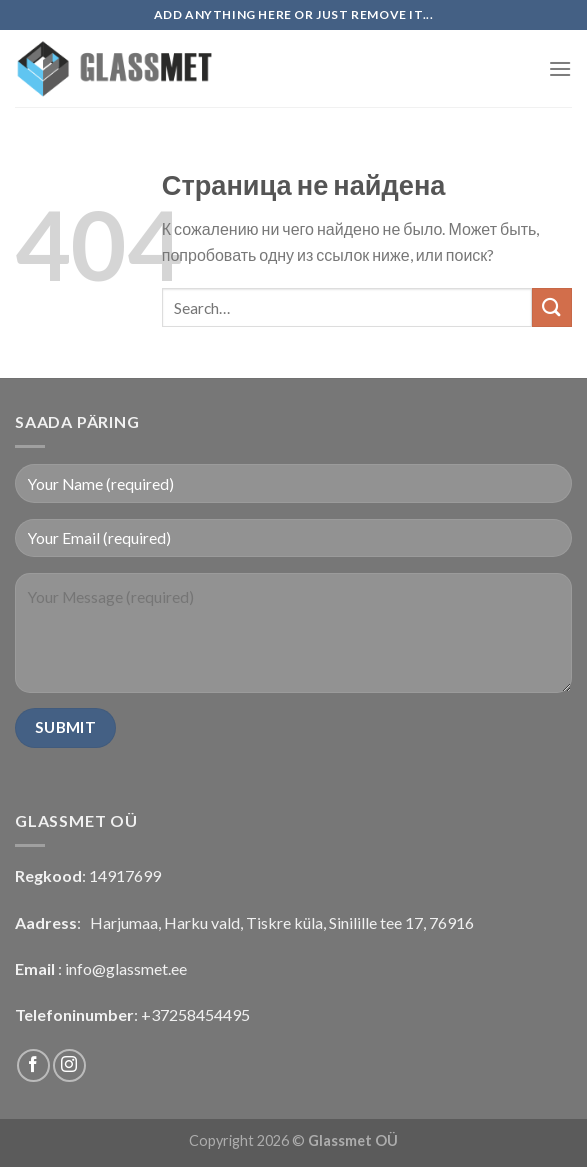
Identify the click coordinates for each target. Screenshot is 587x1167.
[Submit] (552, 307)
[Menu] (560, 68)
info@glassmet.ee (126, 968)
